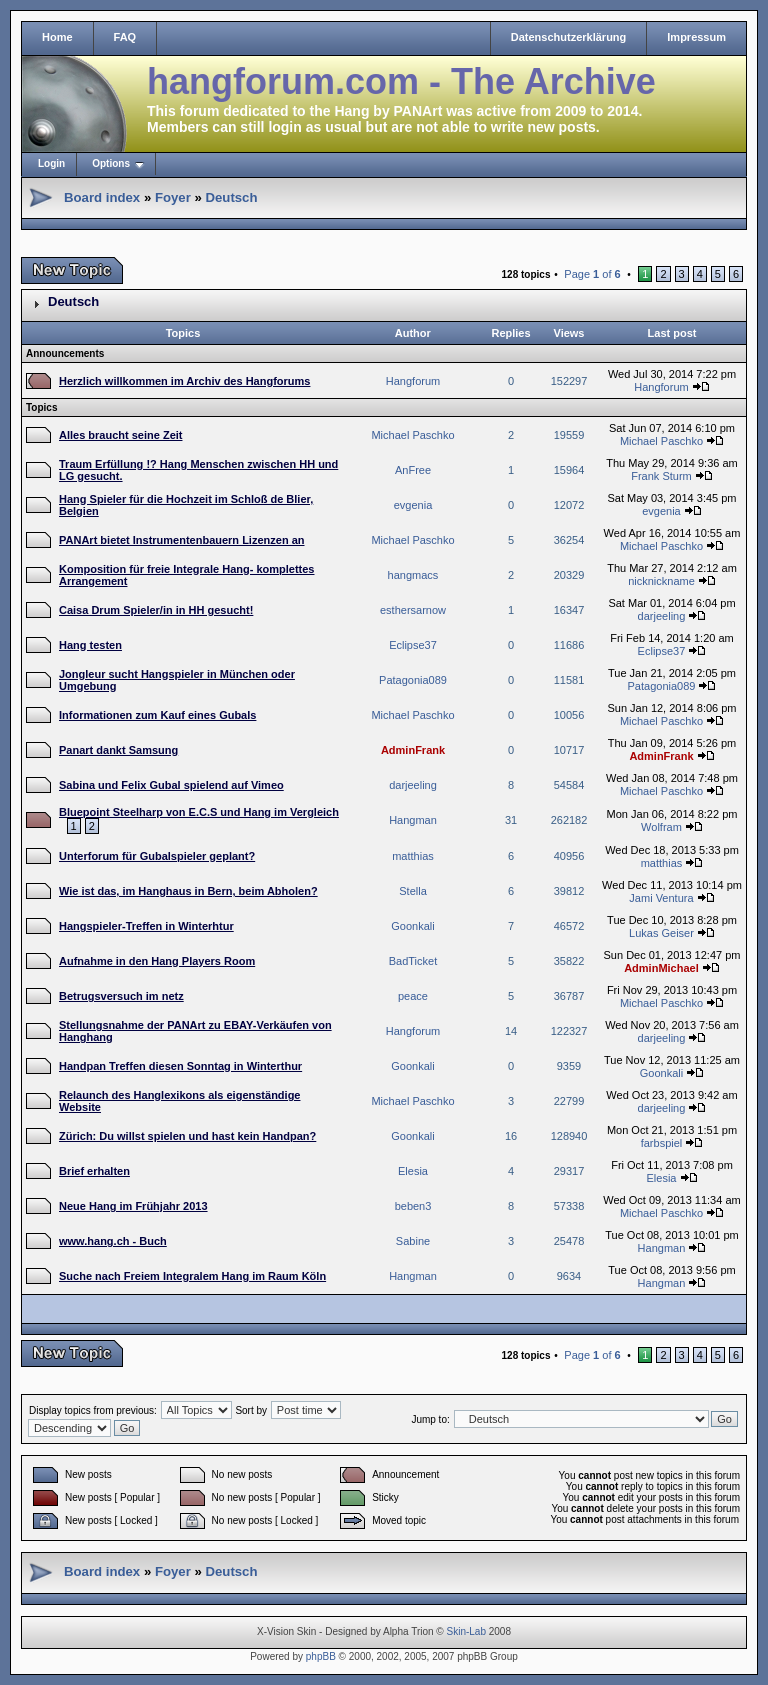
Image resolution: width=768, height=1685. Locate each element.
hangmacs (413, 575)
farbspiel (662, 1143)
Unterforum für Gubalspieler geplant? (157, 856)
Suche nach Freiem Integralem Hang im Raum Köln (192, 1276)
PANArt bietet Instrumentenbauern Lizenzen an (182, 540)
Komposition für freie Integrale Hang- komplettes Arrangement (186, 575)
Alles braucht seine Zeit (120, 435)
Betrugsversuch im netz (121, 996)
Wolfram (661, 827)
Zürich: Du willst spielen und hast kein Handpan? (187, 1136)
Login (51, 163)
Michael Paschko (412, 435)
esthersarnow (413, 610)
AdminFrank (413, 750)
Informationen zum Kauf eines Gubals (157, 715)
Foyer (173, 197)
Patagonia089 (413, 680)
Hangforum (413, 381)
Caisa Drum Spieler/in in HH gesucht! (156, 610)
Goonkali (412, 926)
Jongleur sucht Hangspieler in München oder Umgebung (177, 680)
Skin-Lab (466, 1631)
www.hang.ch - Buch (113, 1241)
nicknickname (661, 581)
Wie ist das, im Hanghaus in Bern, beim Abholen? (188, 891)
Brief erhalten (94, 1171)
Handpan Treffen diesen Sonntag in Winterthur (180, 1066)
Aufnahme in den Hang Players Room (157, 961)
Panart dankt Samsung (118, 750)
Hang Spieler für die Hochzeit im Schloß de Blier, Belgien (186, 505)
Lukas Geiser (661, 933)
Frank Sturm (661, 476)
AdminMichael (661, 968)
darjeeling (662, 616)
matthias (413, 856)
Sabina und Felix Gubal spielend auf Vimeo (171, 785)
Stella (413, 891)
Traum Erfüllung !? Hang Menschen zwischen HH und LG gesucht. (198, 470)
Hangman (413, 820)
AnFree (413, 470)
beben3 (413, 1206)
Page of (592, 274)
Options (111, 163)
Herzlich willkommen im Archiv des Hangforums (184, 381)
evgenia (413, 505)
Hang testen (90, 645)
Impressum (696, 37)
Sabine (413, 1241)
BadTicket (413, 961)
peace (413, 996)
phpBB (321, 1656)
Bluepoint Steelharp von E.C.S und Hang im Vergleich (199, 812)
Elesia (413, 1171)
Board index (102, 197)
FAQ (125, 37)
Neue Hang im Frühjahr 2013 (133, 1206)
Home (57, 37)
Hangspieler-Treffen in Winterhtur (146, 926)
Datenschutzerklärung (569, 37)
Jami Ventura (661, 898)
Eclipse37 (413, 645)
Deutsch (231, 197)
